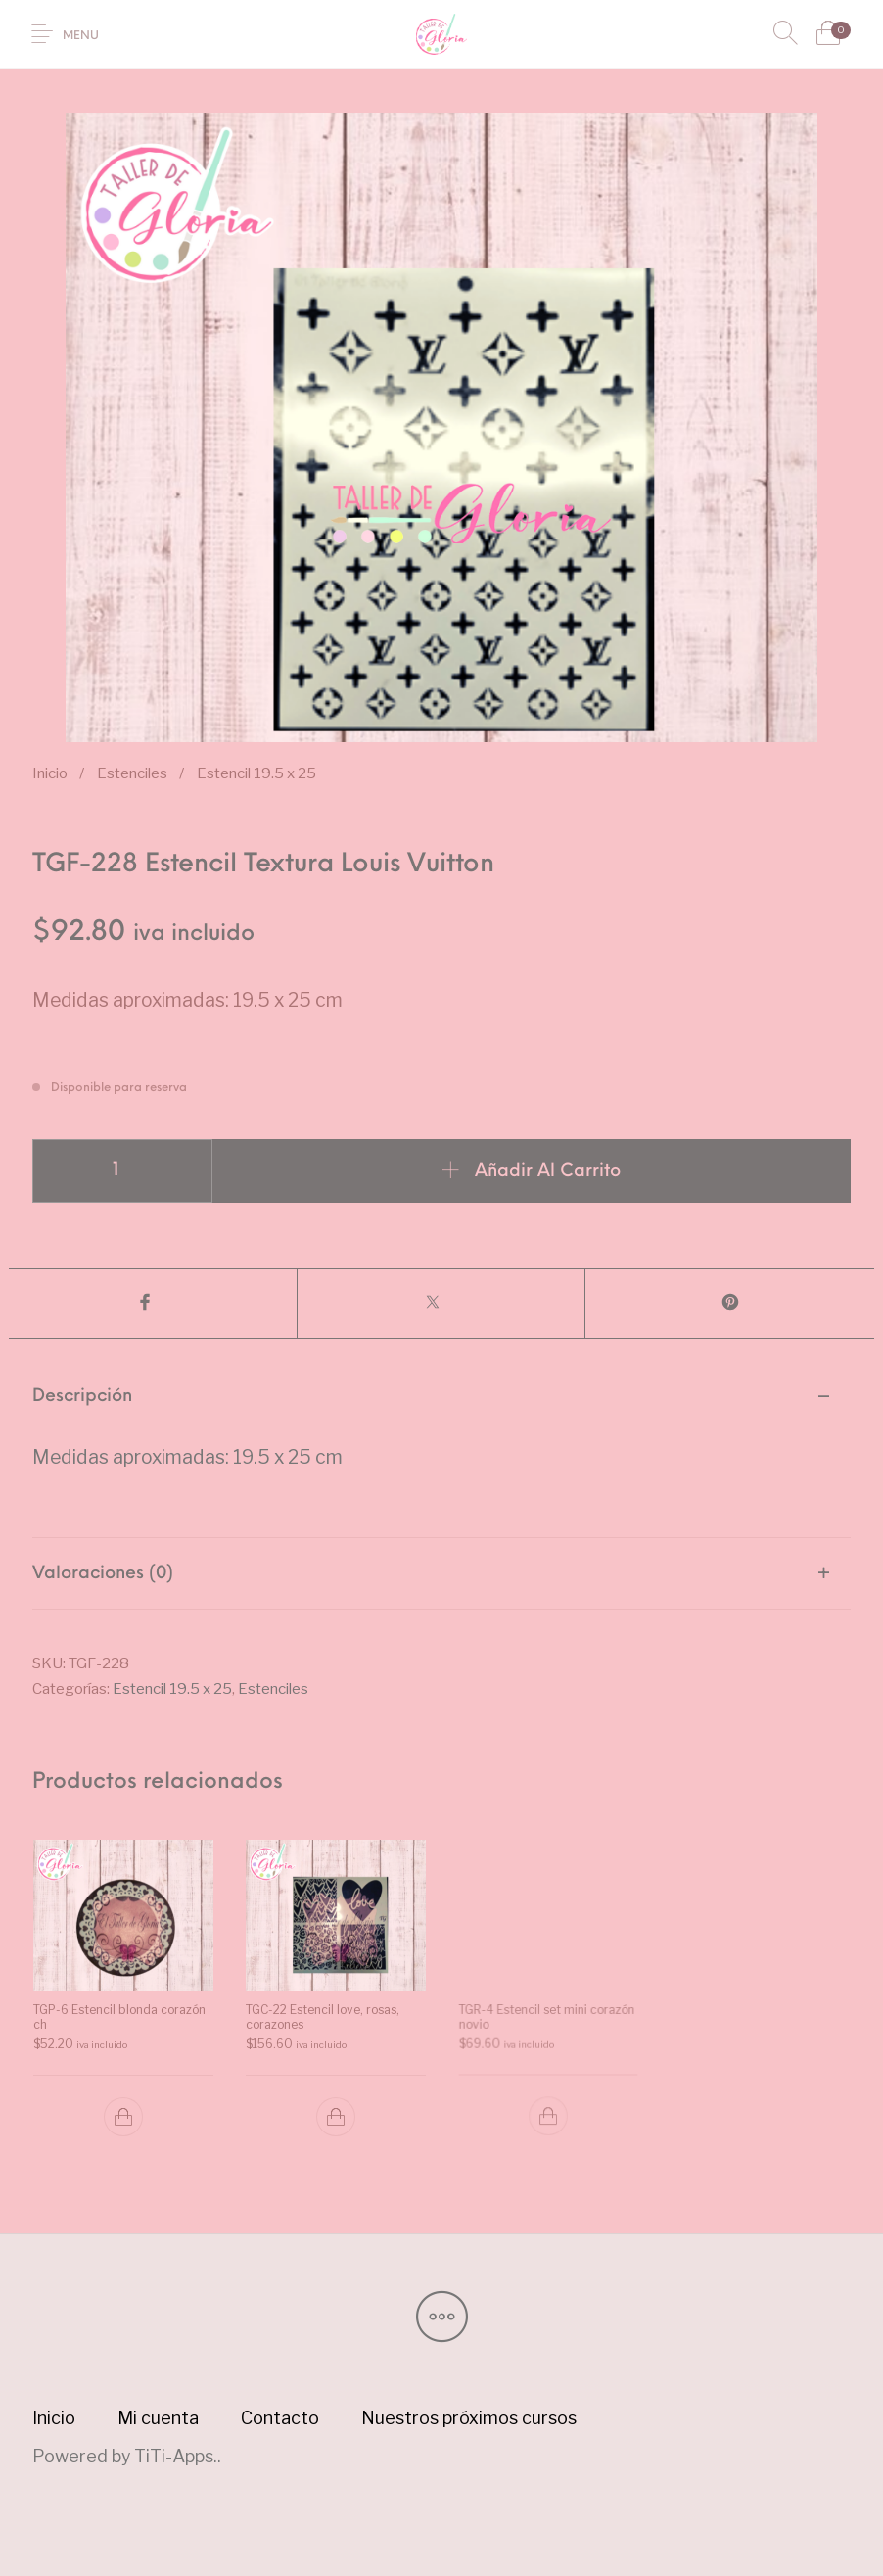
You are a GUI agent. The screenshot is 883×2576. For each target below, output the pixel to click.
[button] (122, 2116)
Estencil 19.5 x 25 (256, 773)
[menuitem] (54, 2418)
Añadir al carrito (548, 1171)
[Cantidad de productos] (122, 1171)
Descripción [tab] (82, 1396)
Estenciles (132, 773)
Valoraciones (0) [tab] (102, 1574)
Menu (81, 36)
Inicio (50, 773)
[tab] (441, 1449)
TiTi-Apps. (175, 2456)
